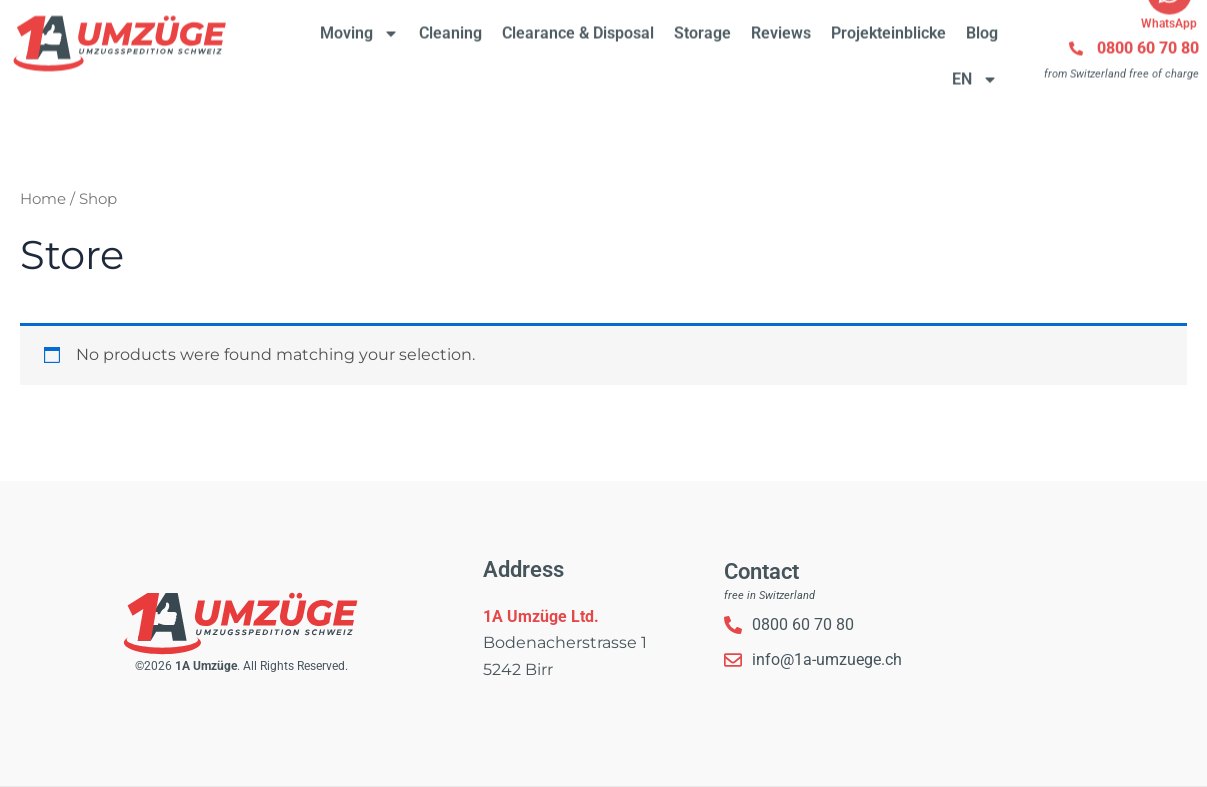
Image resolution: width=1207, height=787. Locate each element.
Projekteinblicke (888, 22)
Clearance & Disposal (578, 22)
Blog (982, 22)
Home (43, 199)
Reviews (781, 22)
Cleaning (450, 22)
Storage (702, 22)
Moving (359, 23)
